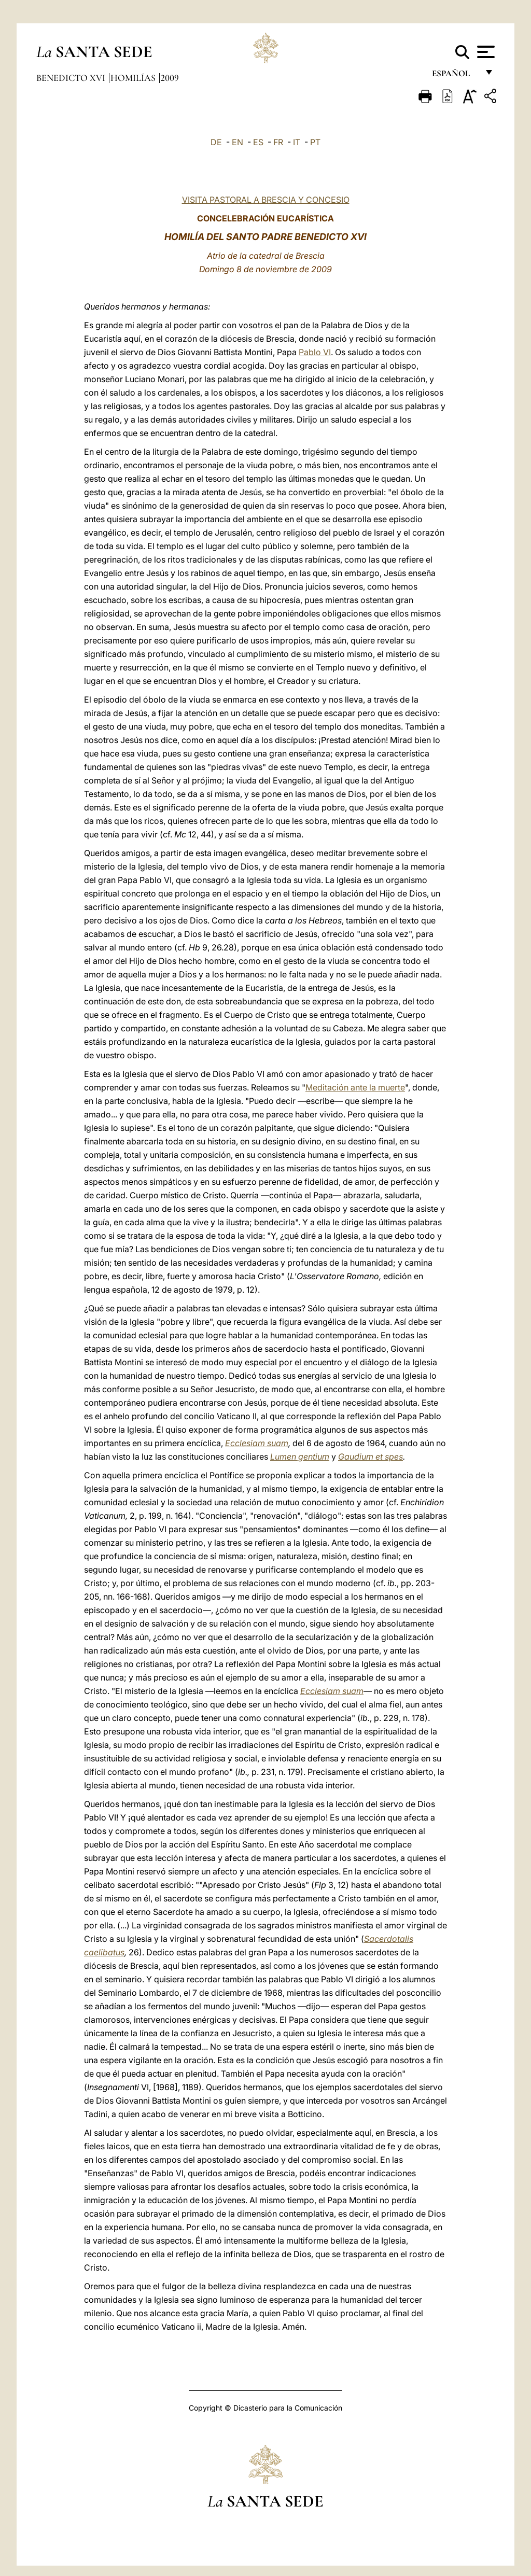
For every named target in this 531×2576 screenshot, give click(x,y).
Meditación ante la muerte (355, 1087)
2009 (170, 77)
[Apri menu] (484, 52)
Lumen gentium (299, 1456)
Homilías (134, 77)
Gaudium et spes (370, 1456)
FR (278, 142)
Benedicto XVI (71, 77)
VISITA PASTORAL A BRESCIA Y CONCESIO (266, 199)
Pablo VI (315, 352)
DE (216, 142)
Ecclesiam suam (256, 1443)
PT (315, 142)
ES (258, 142)
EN (237, 142)
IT (296, 142)
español (455, 76)
